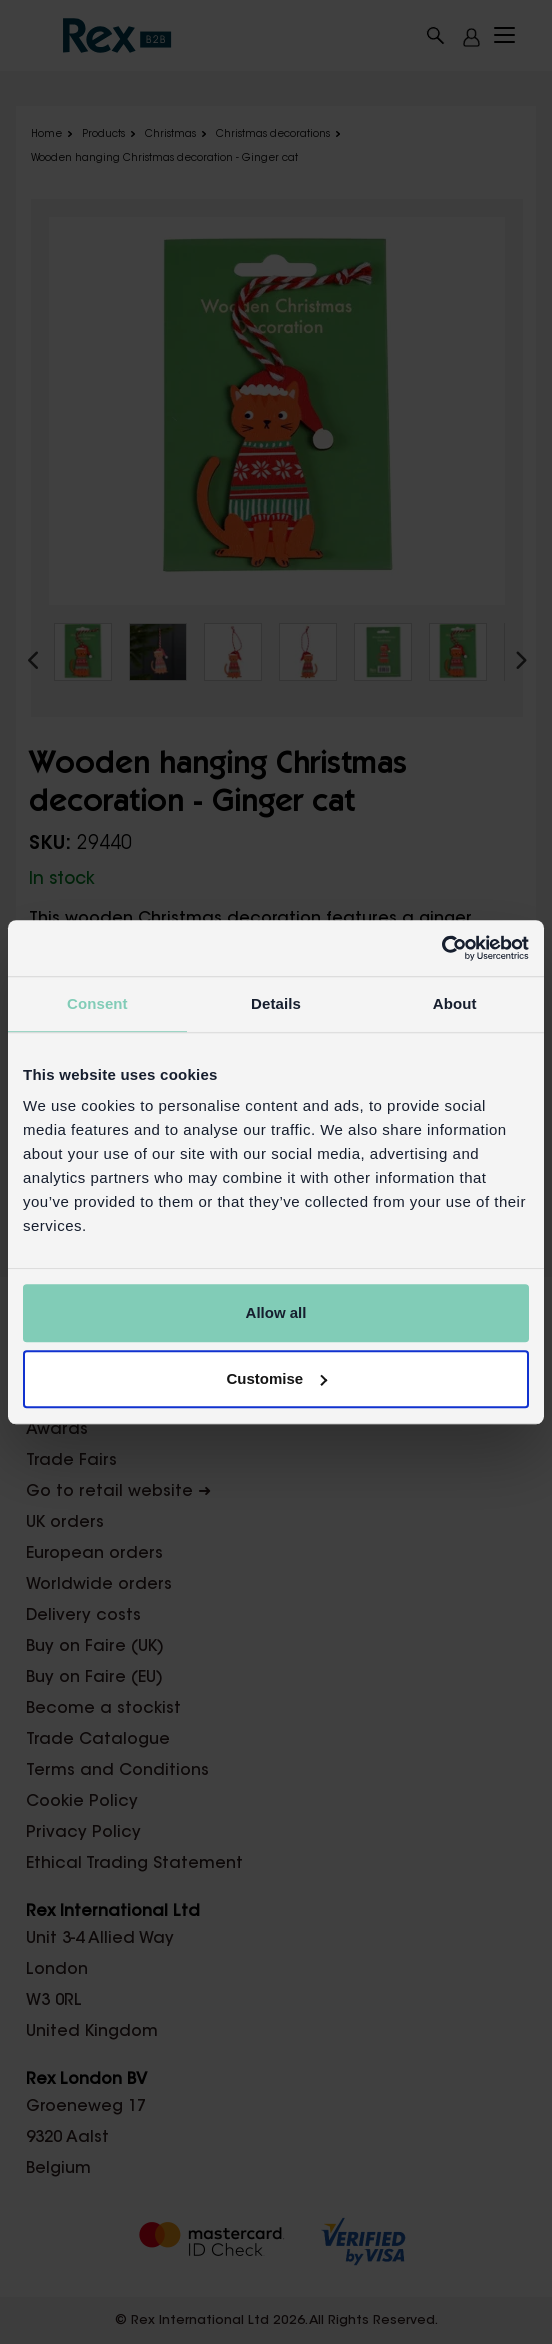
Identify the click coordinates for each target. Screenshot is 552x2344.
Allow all (276, 1312)
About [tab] (455, 1003)
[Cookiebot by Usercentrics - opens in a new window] (441, 948)
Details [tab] (276, 1003)
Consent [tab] (97, 1003)
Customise (276, 1378)
